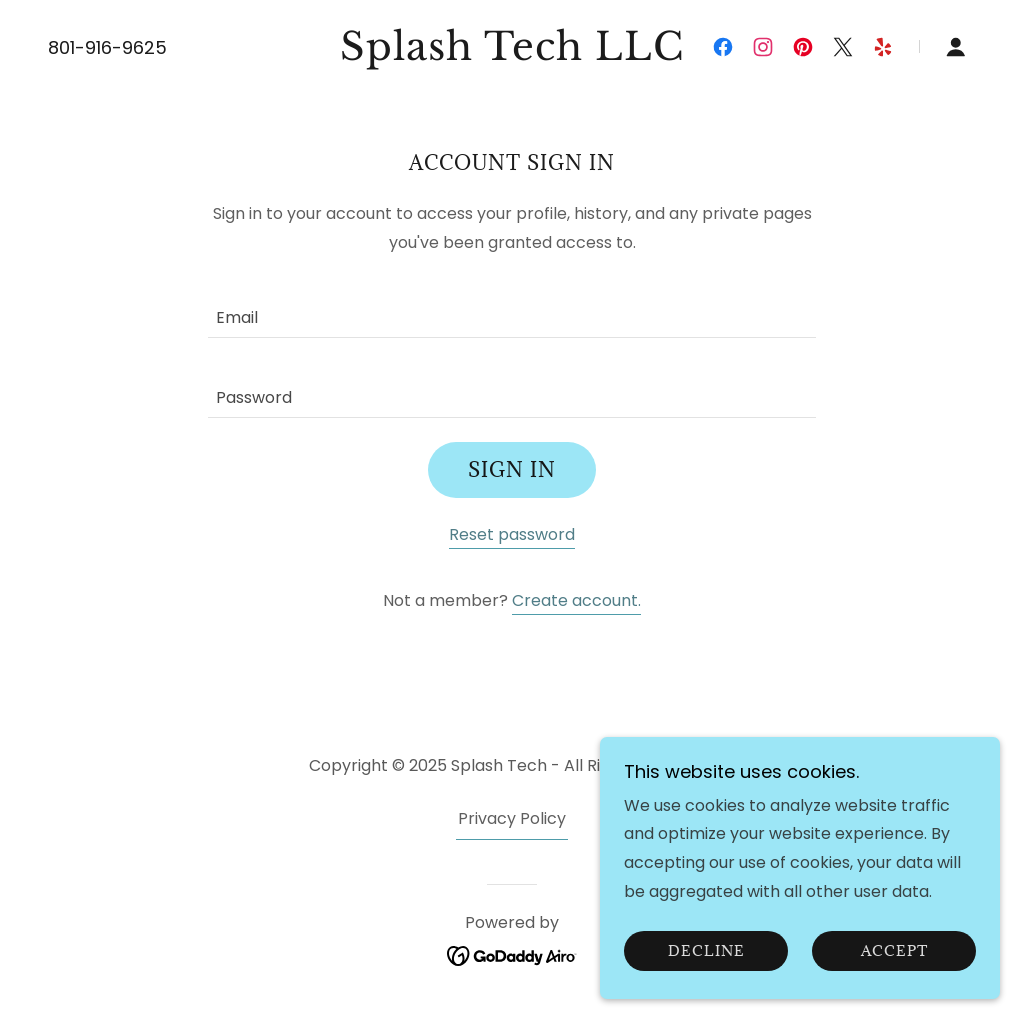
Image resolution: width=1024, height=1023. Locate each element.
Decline (706, 978)
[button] (956, 47)
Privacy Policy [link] (512, 818)
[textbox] (512, 310)
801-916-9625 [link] (107, 47)
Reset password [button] (512, 534)
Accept (894, 978)
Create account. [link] (576, 600)
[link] (511, 54)
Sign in (512, 470)
